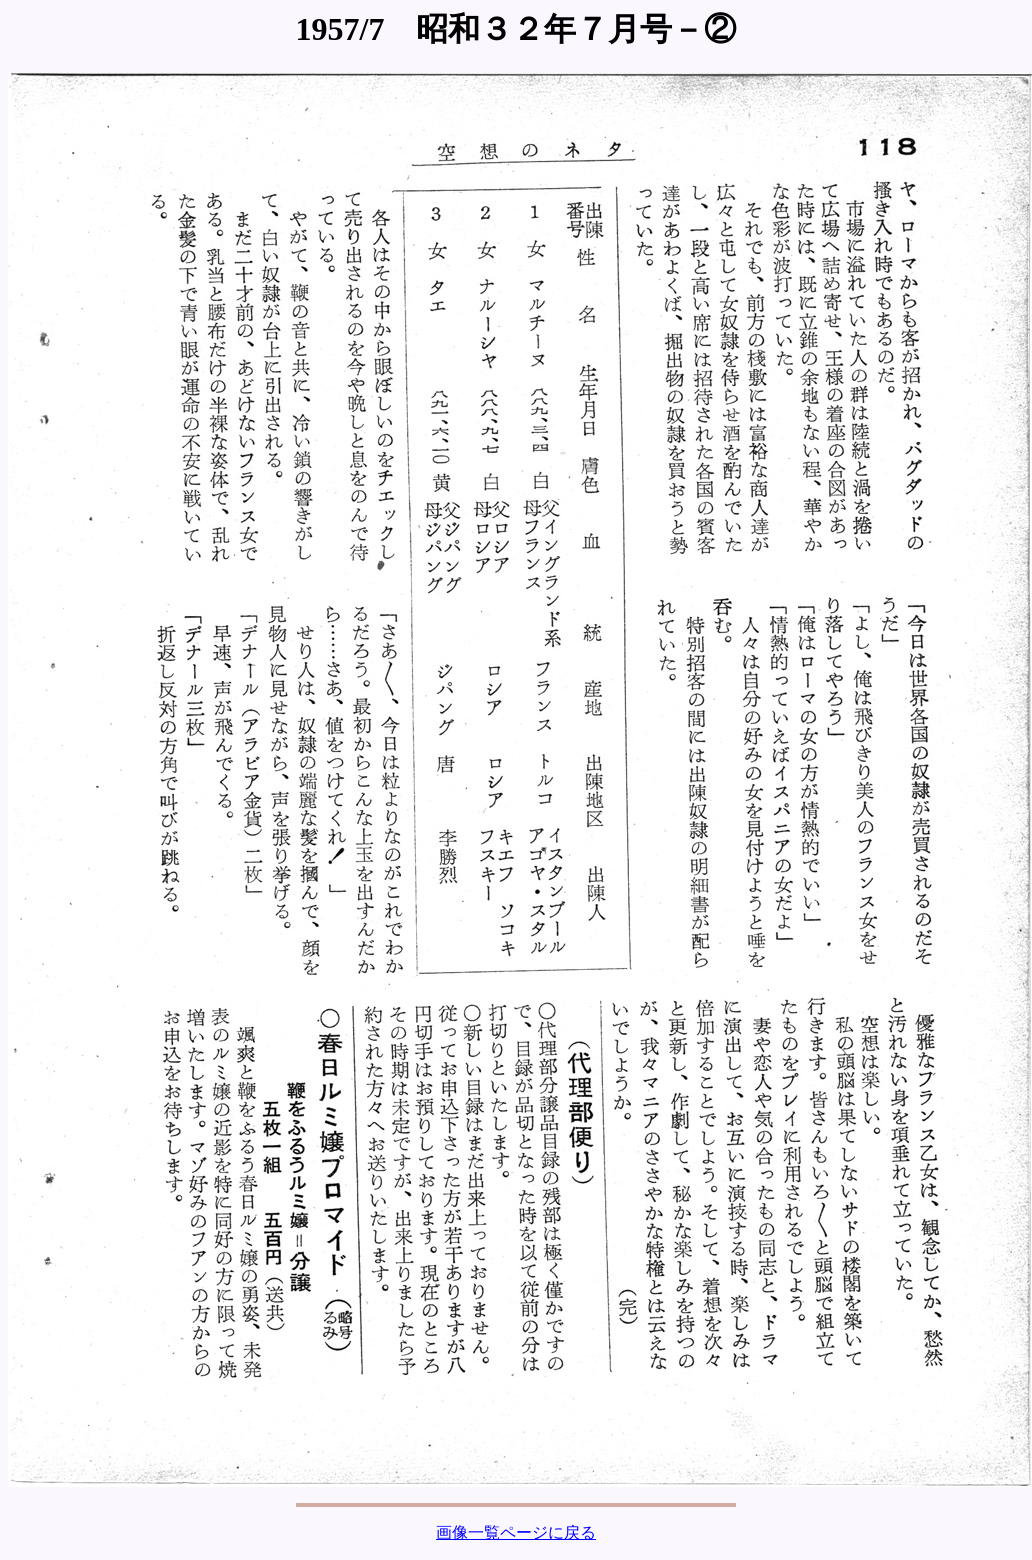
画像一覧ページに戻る (516, 1532)
